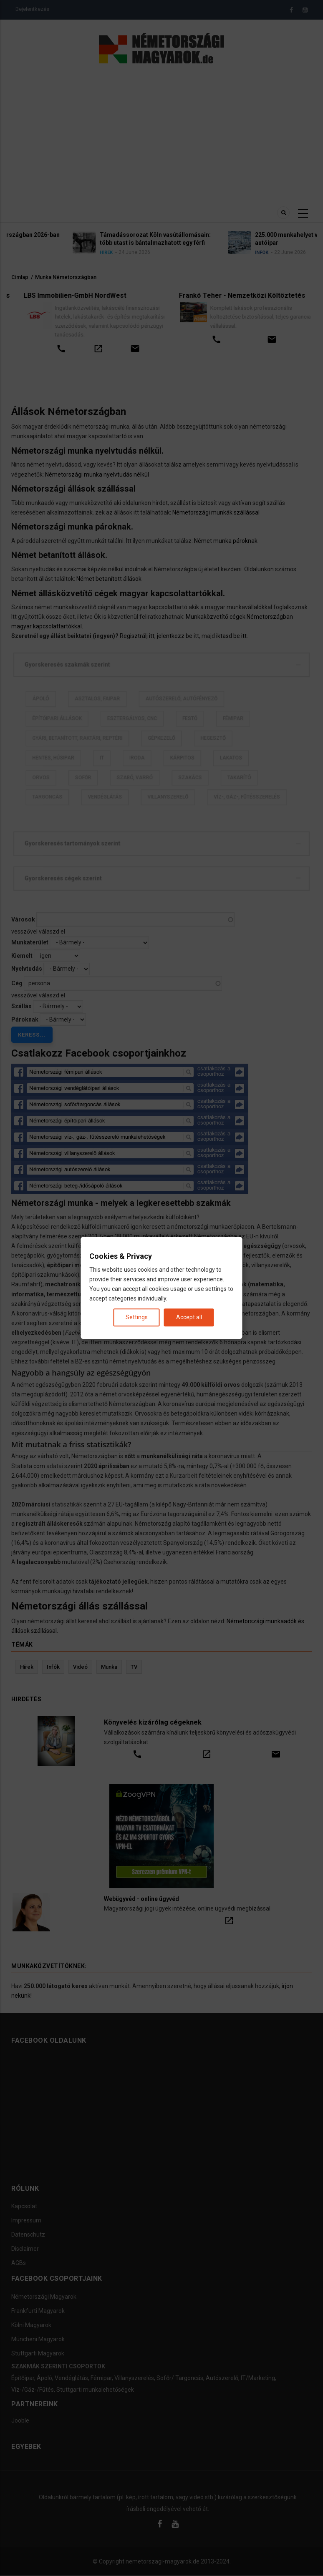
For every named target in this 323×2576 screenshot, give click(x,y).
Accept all (189, 1317)
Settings (137, 1317)
